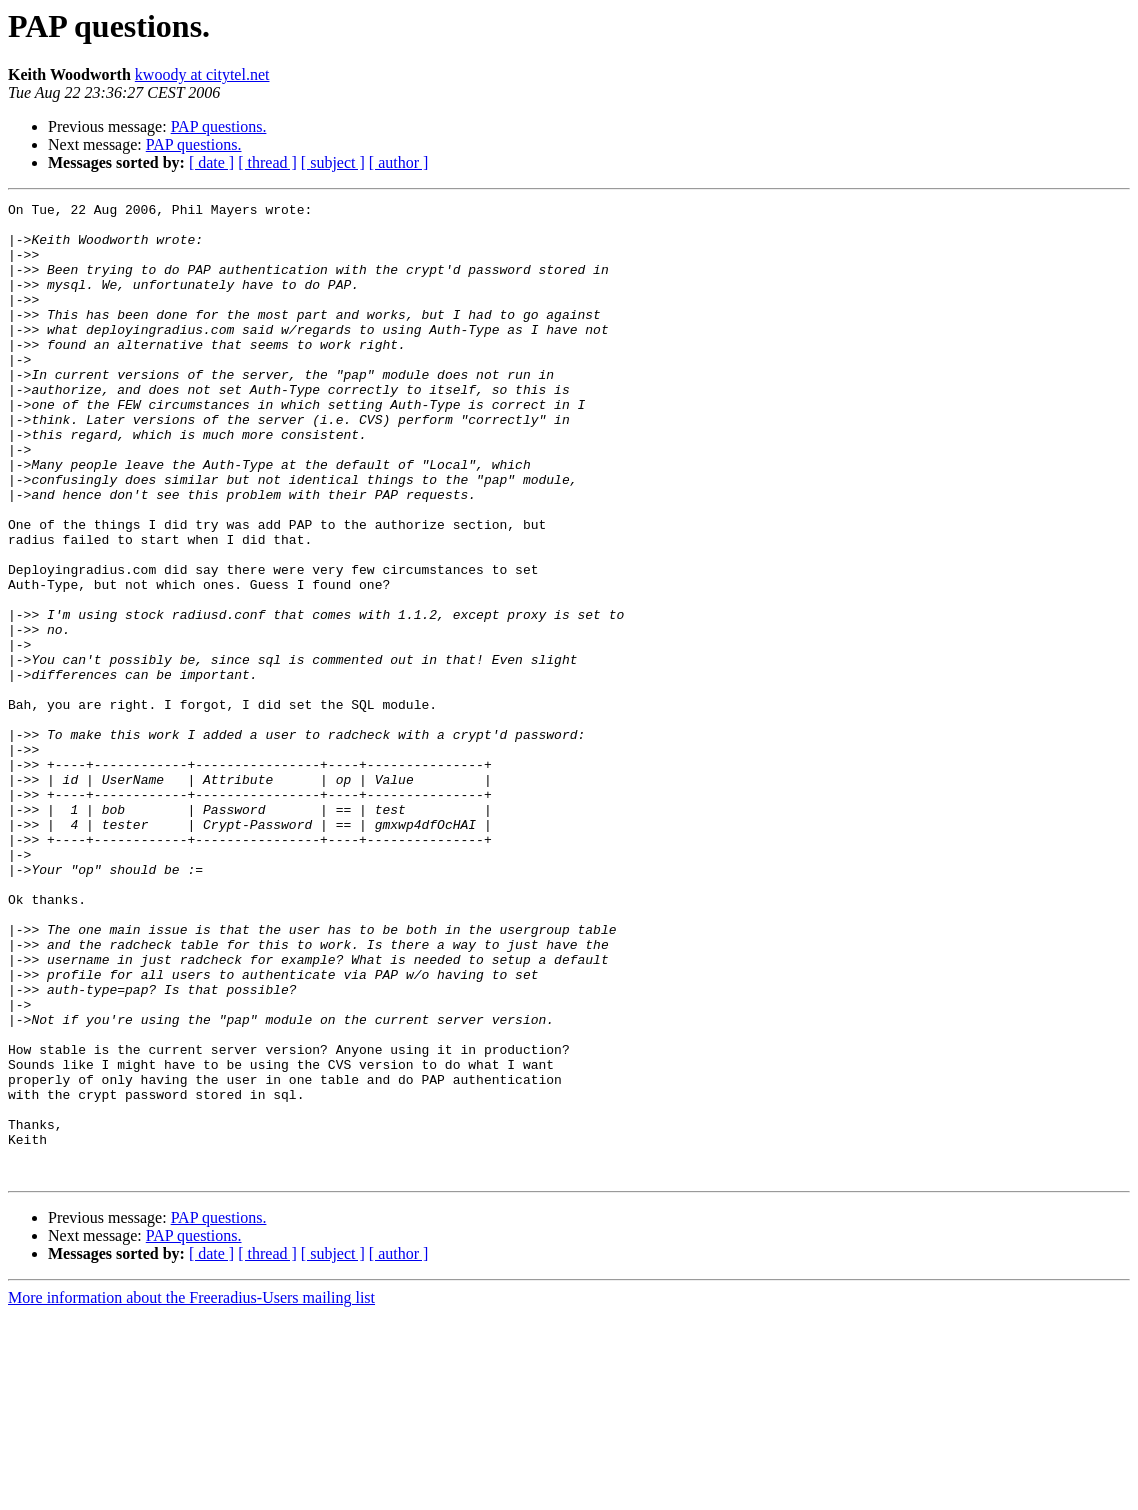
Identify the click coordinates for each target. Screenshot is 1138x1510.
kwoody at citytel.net (202, 74)
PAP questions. (219, 126)
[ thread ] (267, 162)
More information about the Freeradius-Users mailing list (191, 1492)
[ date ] (211, 162)
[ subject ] (333, 162)
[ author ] (399, 162)
